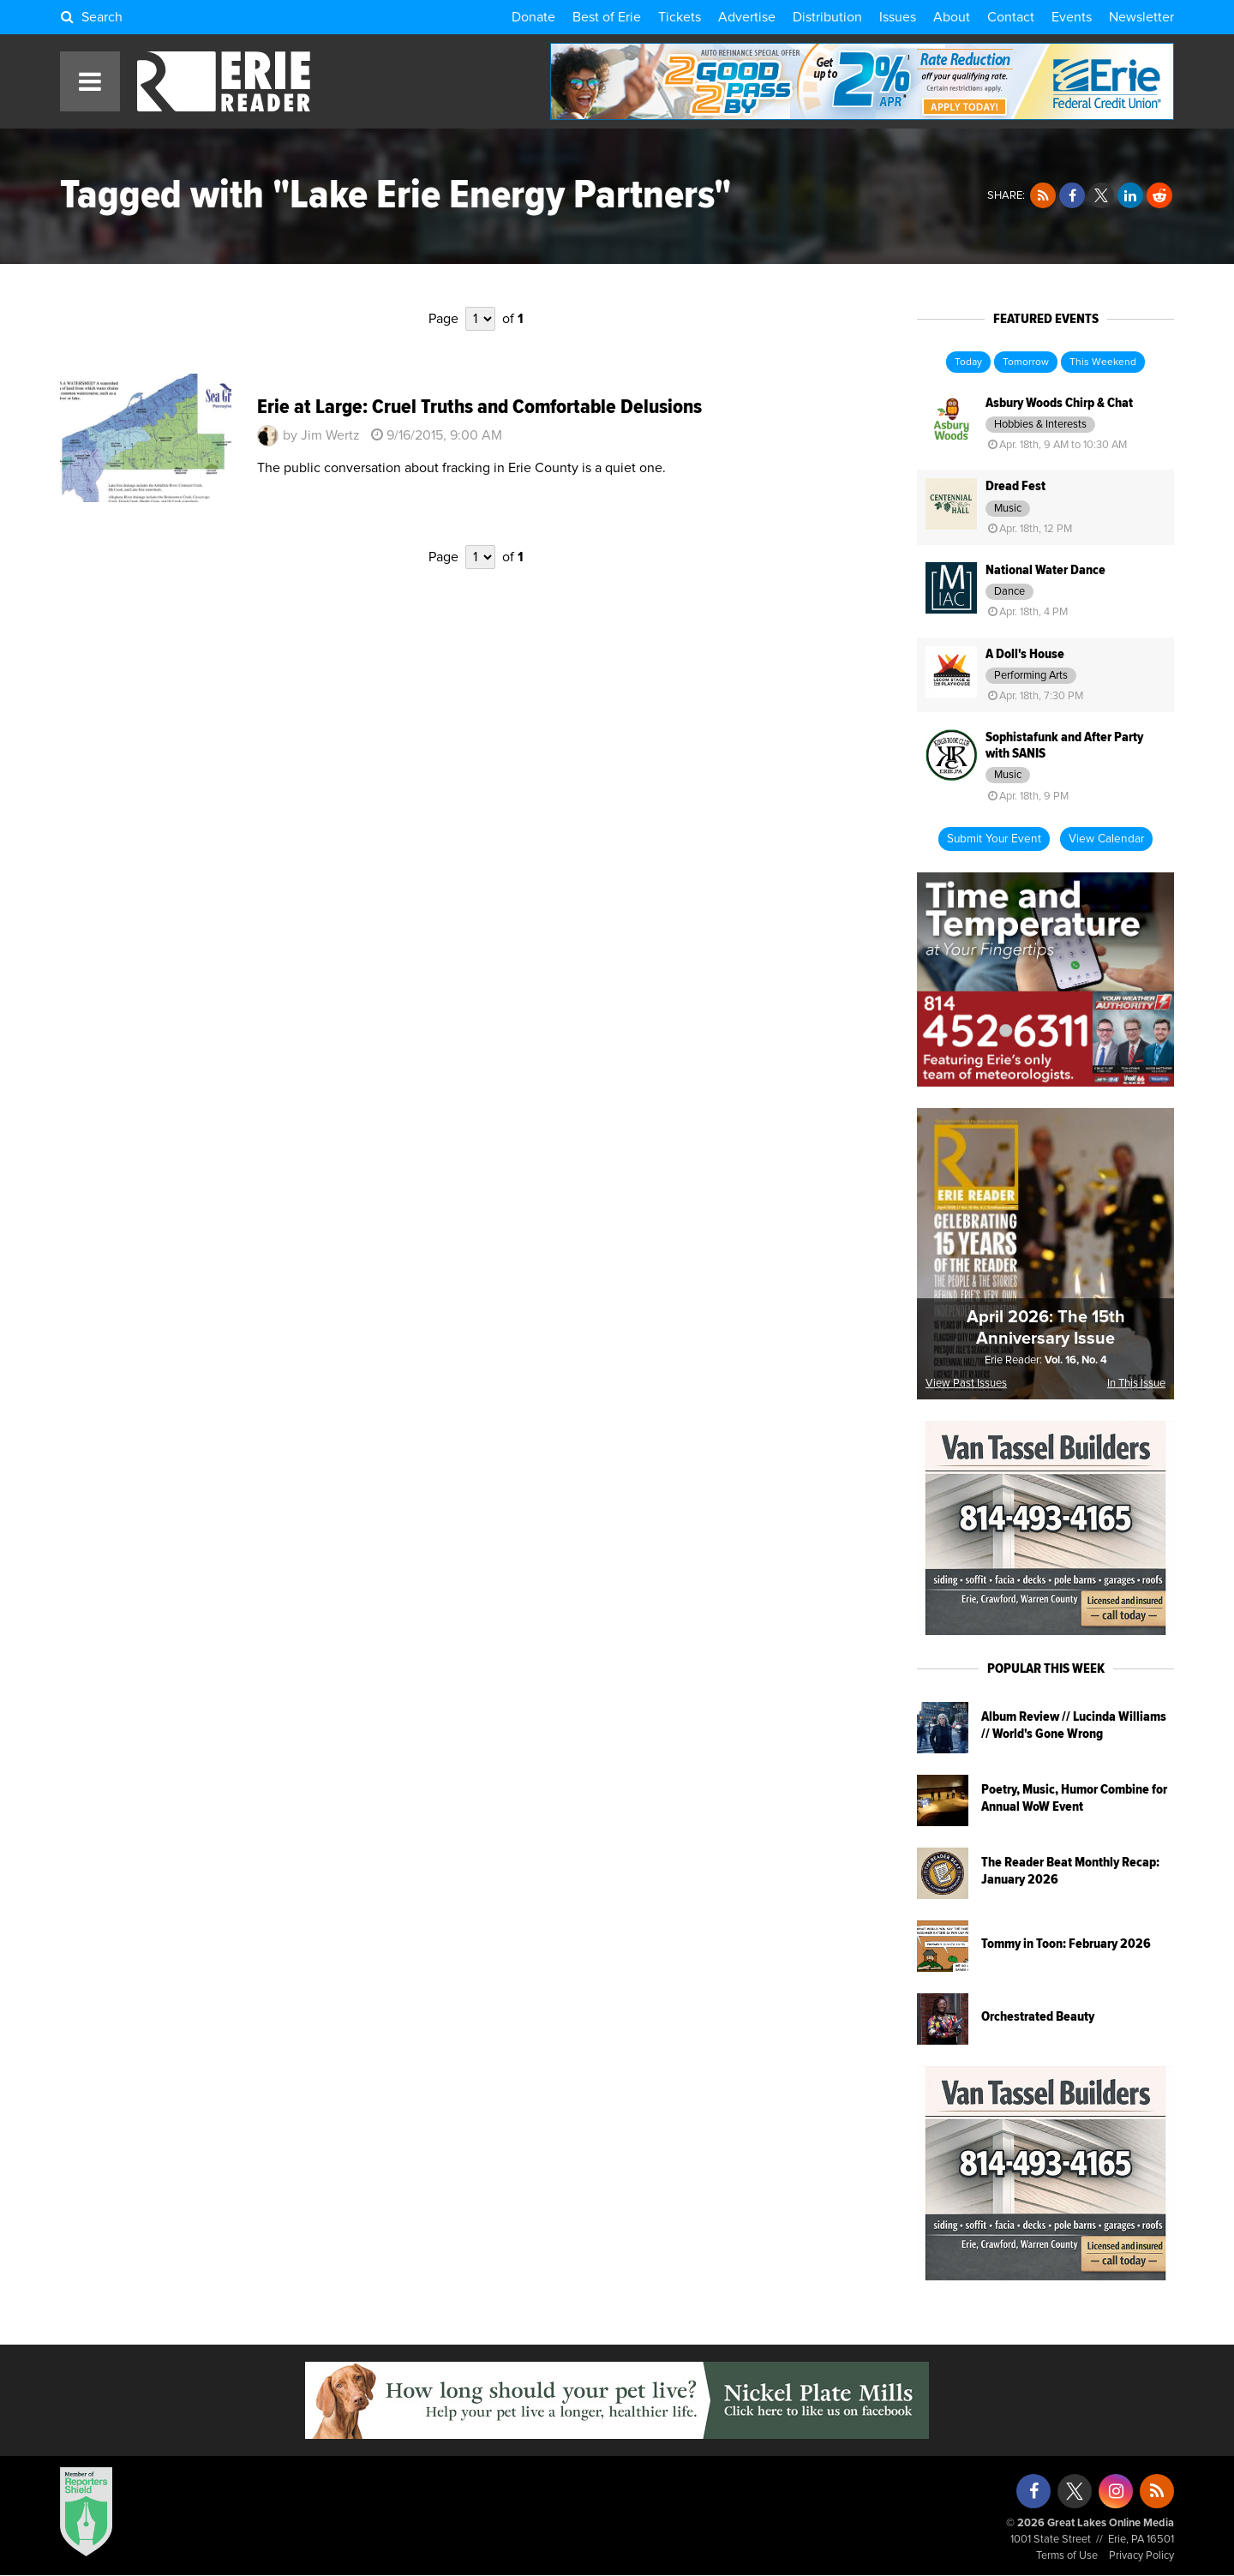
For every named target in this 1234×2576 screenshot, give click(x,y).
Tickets (679, 17)
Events (1071, 17)
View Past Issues (966, 1383)
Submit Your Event (994, 839)
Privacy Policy (1141, 2555)
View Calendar (1106, 839)
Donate (533, 17)
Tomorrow (1026, 362)
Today (968, 362)
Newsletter (1141, 17)
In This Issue (1136, 1383)
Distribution (827, 17)
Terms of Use (1067, 2555)
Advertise (747, 17)
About (951, 17)
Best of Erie (606, 17)
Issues (897, 17)
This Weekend (1102, 362)
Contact (1010, 17)
